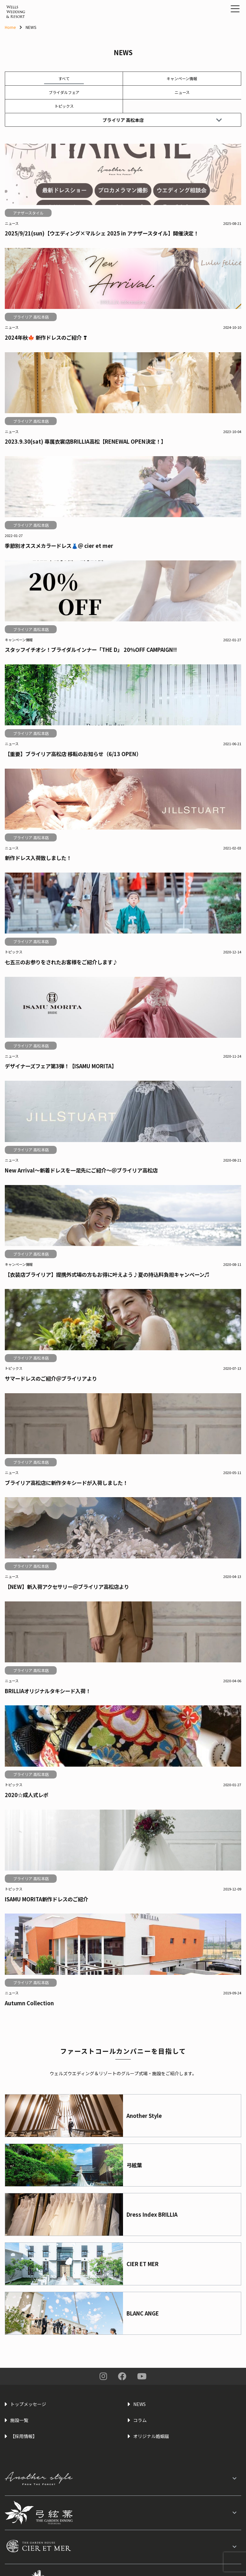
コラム (140, 2420)
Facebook (122, 2376)
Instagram (103, 2376)
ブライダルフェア (64, 92)
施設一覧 (19, 2420)
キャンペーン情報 (182, 78)
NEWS (139, 2404)
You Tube (141, 2376)
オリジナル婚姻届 (151, 2436)
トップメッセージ (28, 2404)
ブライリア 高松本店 (162, 120)
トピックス (64, 106)
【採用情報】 (23, 2436)
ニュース (182, 92)
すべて (64, 78)
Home (10, 27)
